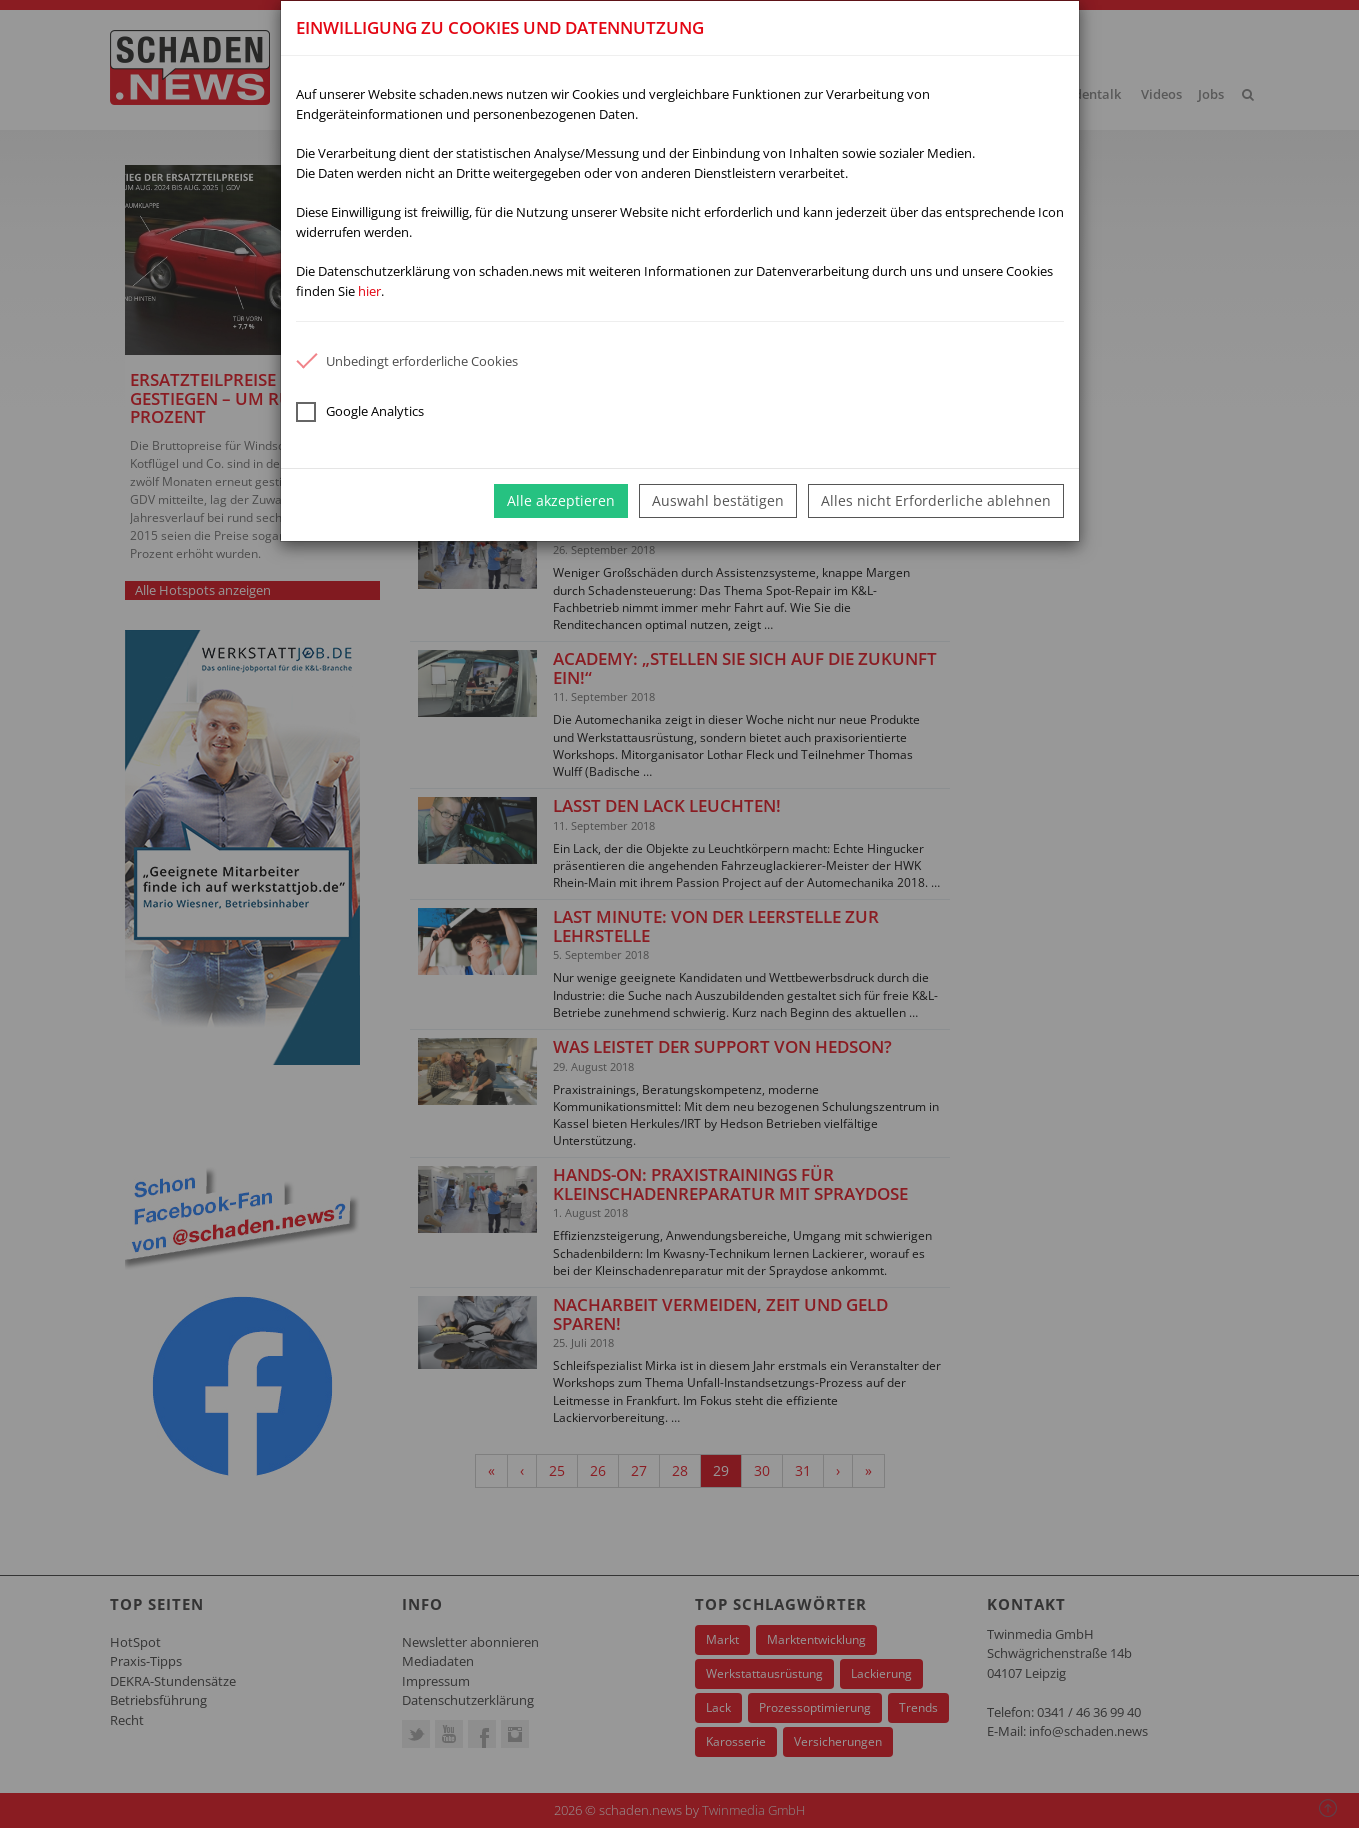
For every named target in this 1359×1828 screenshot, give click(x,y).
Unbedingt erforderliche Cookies (407, 361)
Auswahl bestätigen (718, 500)
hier (369, 291)
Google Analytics (360, 412)
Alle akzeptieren (561, 500)
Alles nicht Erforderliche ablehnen (936, 500)
